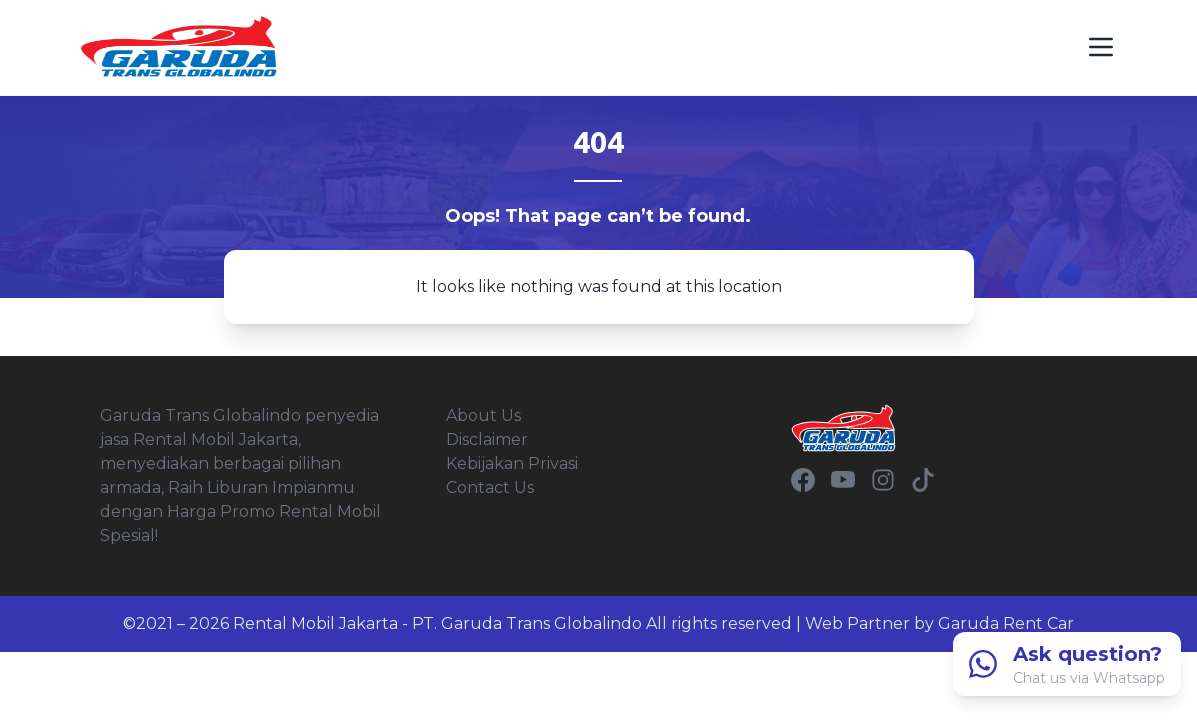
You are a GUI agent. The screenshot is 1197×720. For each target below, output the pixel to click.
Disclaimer (487, 439)
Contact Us (490, 487)
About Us (483, 415)
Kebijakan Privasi (512, 463)
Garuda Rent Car (1006, 623)
